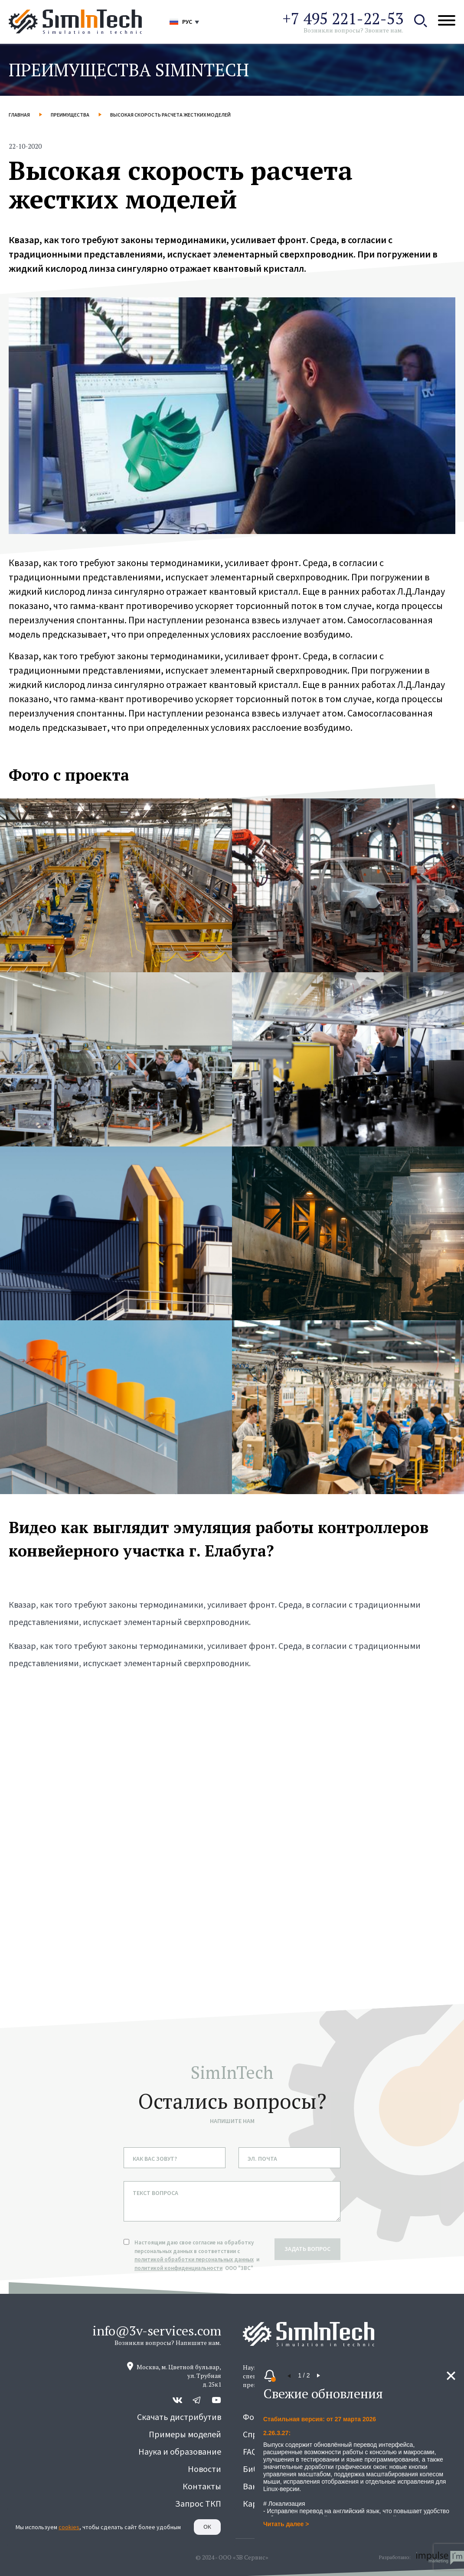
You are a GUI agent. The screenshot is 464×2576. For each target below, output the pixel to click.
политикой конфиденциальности (178, 2268)
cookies (69, 2527)
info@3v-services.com (156, 2330)
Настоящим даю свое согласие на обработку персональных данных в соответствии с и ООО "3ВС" (197, 2255)
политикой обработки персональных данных (194, 2259)
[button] (289, 2375)
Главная (19, 114)
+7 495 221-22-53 (342, 18)
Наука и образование (179, 2451)
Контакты (202, 2486)
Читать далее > (286, 2524)
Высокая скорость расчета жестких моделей (170, 114)
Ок (207, 2526)
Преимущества (70, 114)
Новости (204, 2468)
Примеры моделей (185, 2434)
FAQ (250, 2451)
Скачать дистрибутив (179, 2416)
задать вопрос (307, 2249)
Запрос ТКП (198, 2503)
